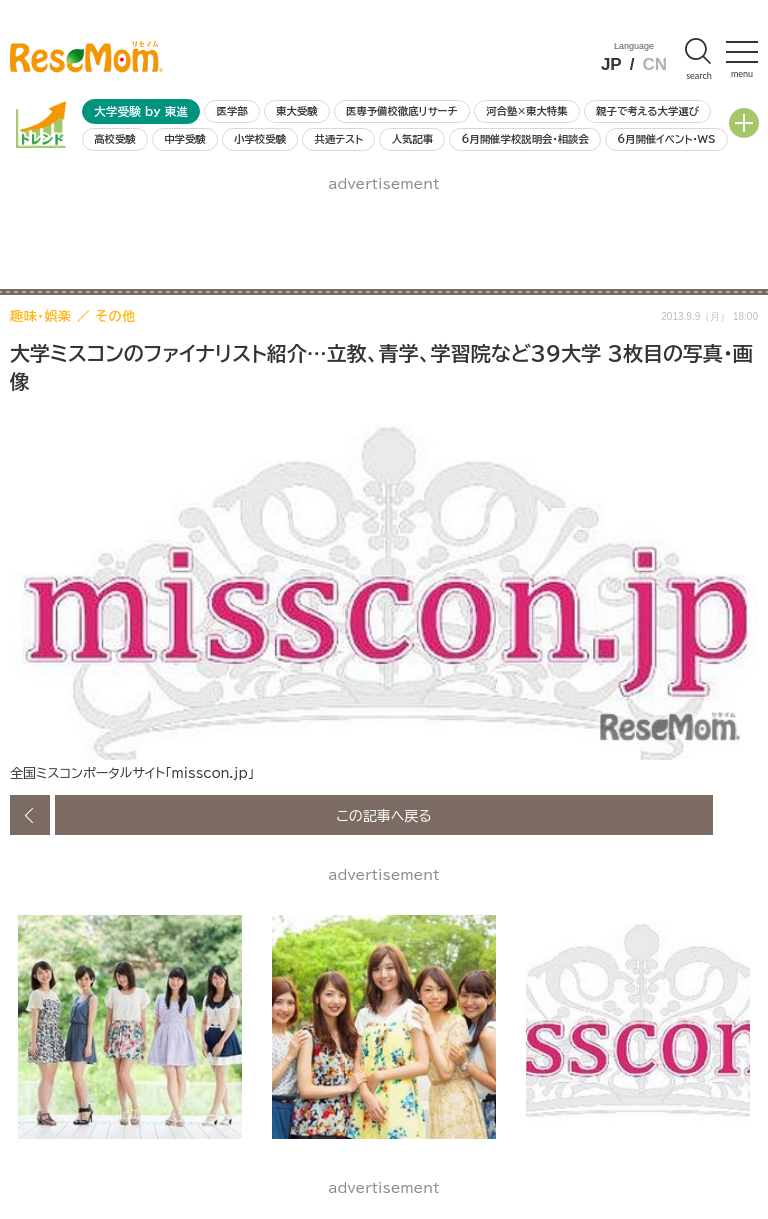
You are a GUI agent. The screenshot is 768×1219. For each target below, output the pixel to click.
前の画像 (30, 815)
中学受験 (185, 139)
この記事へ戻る (384, 815)
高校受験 (115, 139)
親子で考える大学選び (647, 111)
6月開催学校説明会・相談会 (524, 139)
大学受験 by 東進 (141, 111)
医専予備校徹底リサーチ (402, 111)
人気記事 (413, 139)
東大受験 (297, 111)
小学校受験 (260, 139)
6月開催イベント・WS (666, 139)
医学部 (232, 111)
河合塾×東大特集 (526, 111)
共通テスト (338, 139)
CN (654, 64)
